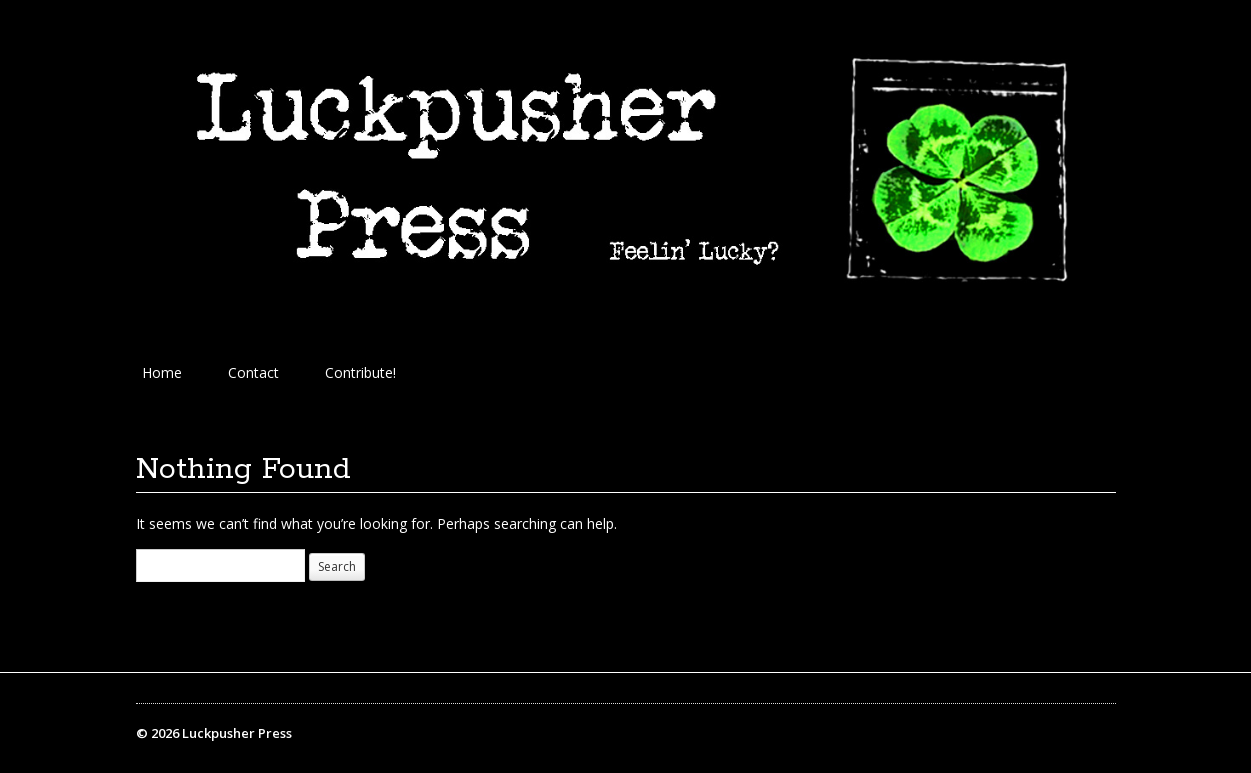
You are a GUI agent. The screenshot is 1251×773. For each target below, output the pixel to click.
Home (162, 372)
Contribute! (360, 372)
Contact (253, 372)
